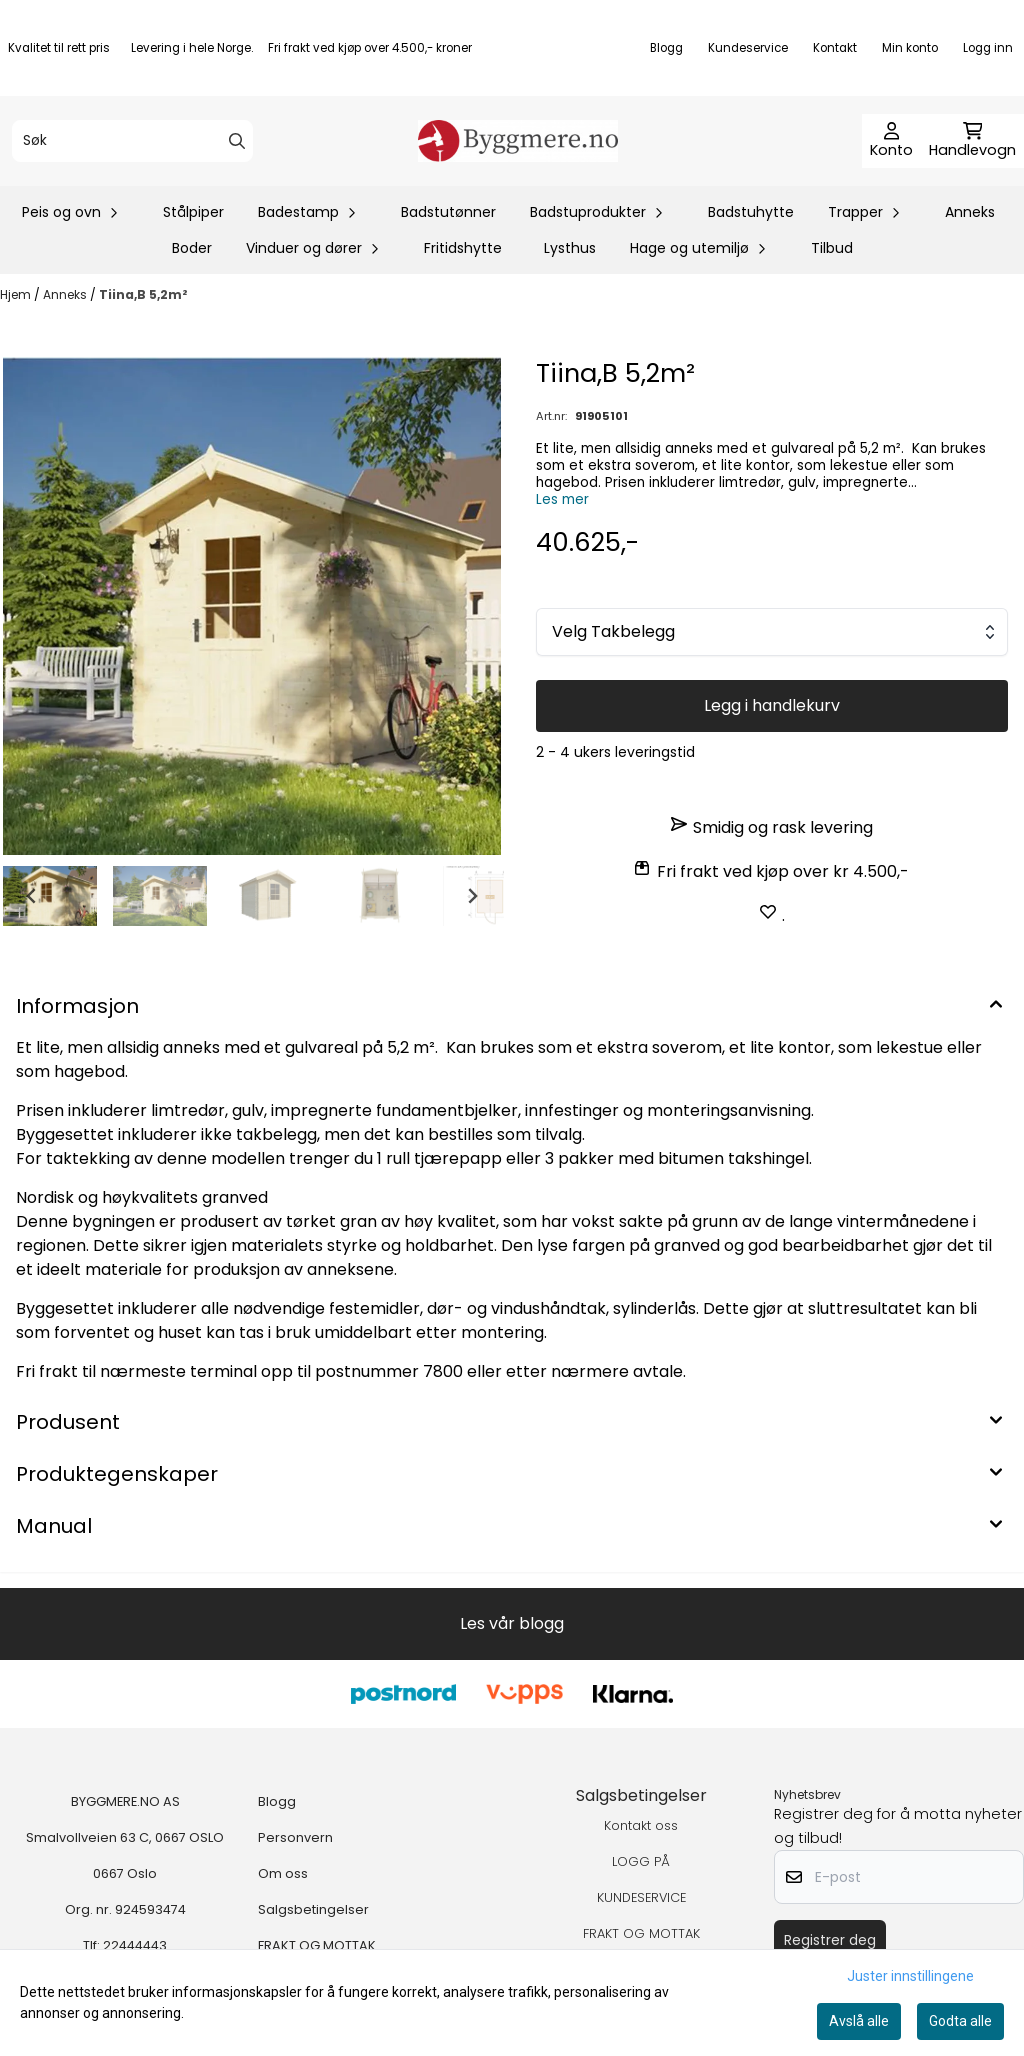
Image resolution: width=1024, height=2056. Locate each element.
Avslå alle (859, 2021)
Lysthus (570, 248)
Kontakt (835, 48)
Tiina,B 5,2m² (143, 294)
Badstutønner (448, 212)
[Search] (237, 141)
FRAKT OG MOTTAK (317, 1945)
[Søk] (132, 141)
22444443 (135, 1945)
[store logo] (518, 141)
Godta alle (960, 2021)
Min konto (910, 48)
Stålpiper (193, 212)
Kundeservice (748, 48)
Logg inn (988, 48)
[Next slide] (472, 896)
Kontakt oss (641, 1825)
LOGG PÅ (641, 1861)
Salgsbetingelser (313, 1909)
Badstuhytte (751, 212)
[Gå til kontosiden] (891, 141)
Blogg (666, 48)
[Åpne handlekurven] (972, 141)
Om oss (283, 1873)
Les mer (562, 499)
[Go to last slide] (32, 896)
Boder (192, 248)
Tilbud (832, 248)
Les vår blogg (512, 1623)
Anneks (970, 212)
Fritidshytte (463, 248)
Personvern (295, 1837)
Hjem (17, 294)
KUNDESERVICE (641, 1897)
